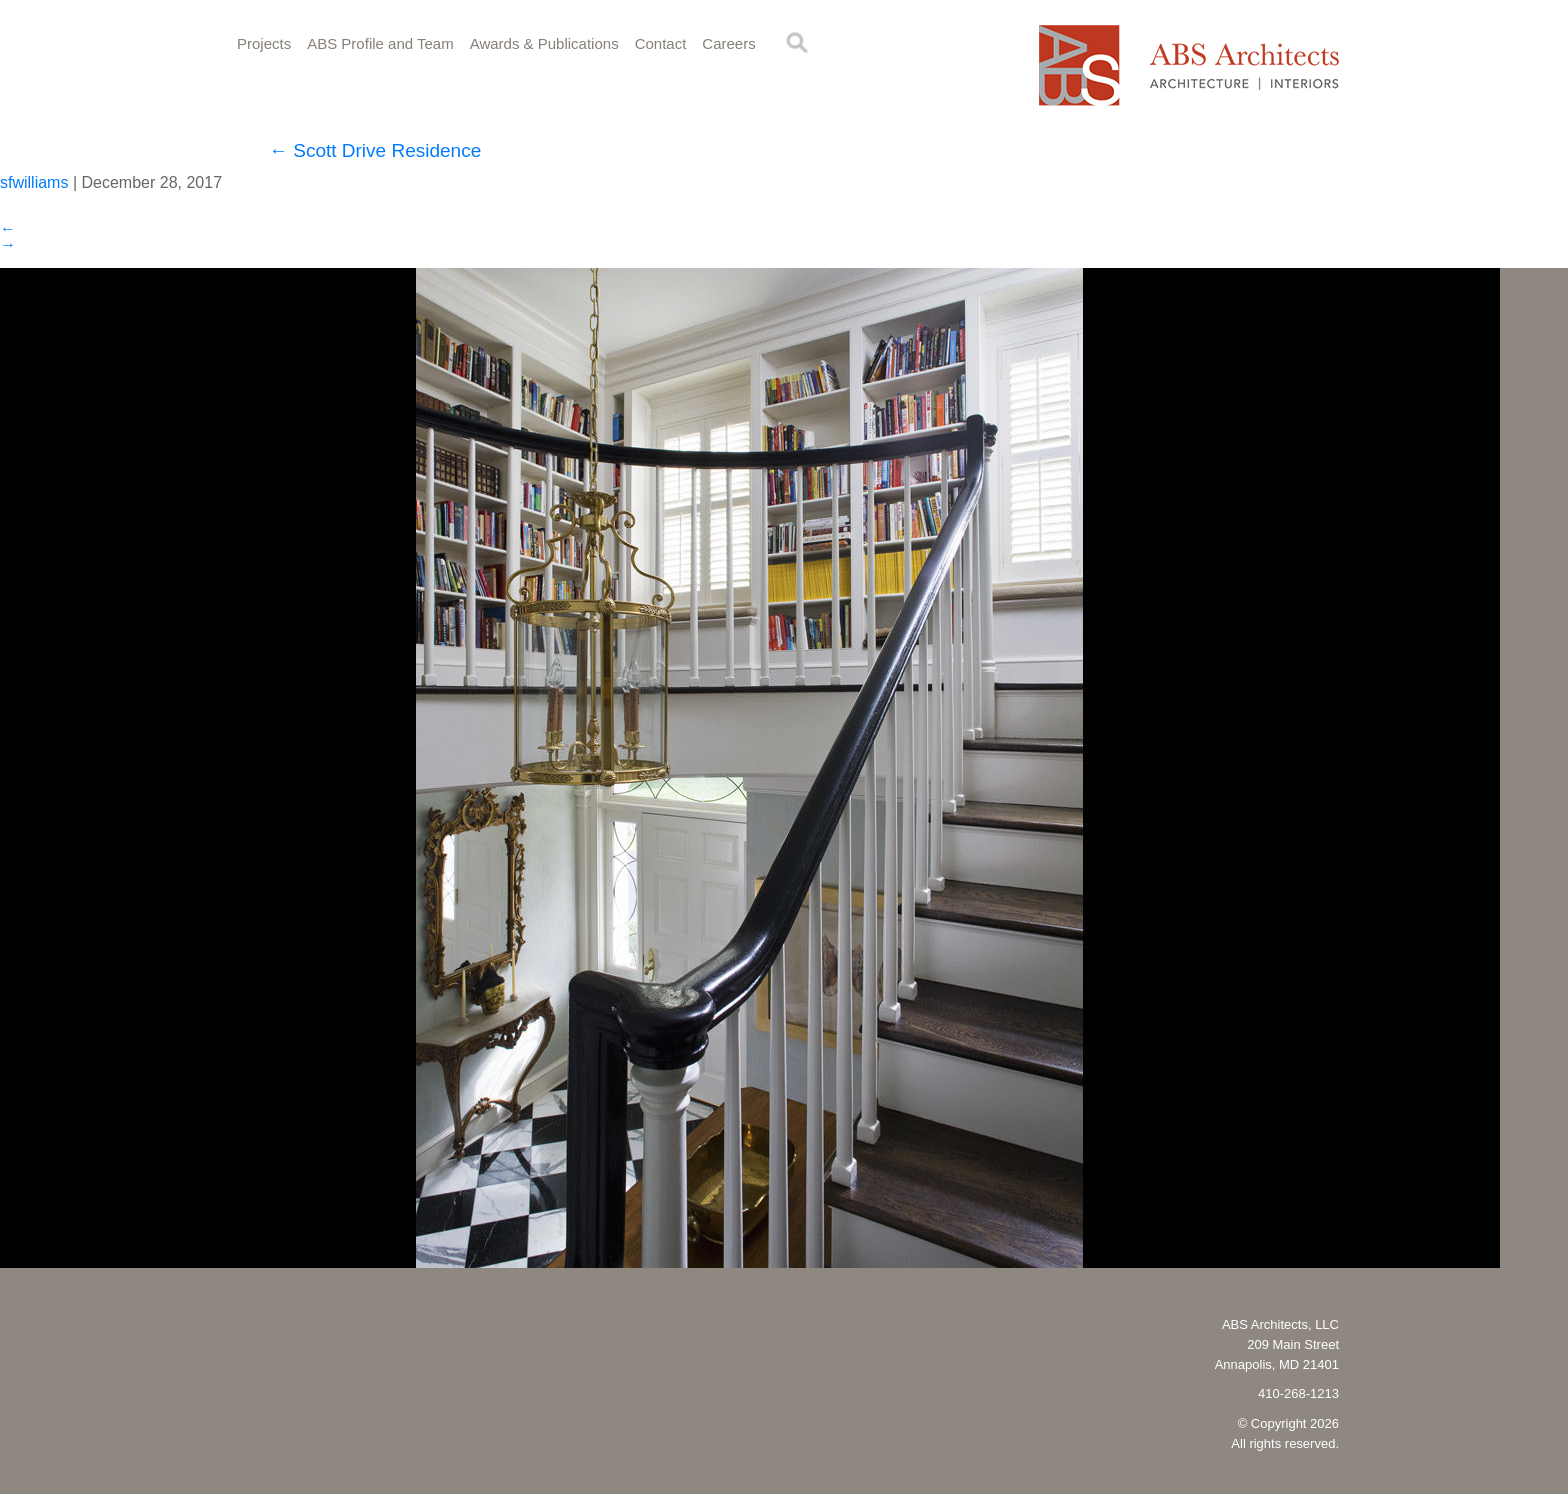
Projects (264, 43)
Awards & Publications (544, 43)
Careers (728, 43)
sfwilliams (34, 182)
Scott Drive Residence (375, 150)
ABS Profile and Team (380, 43)
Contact (661, 43)
